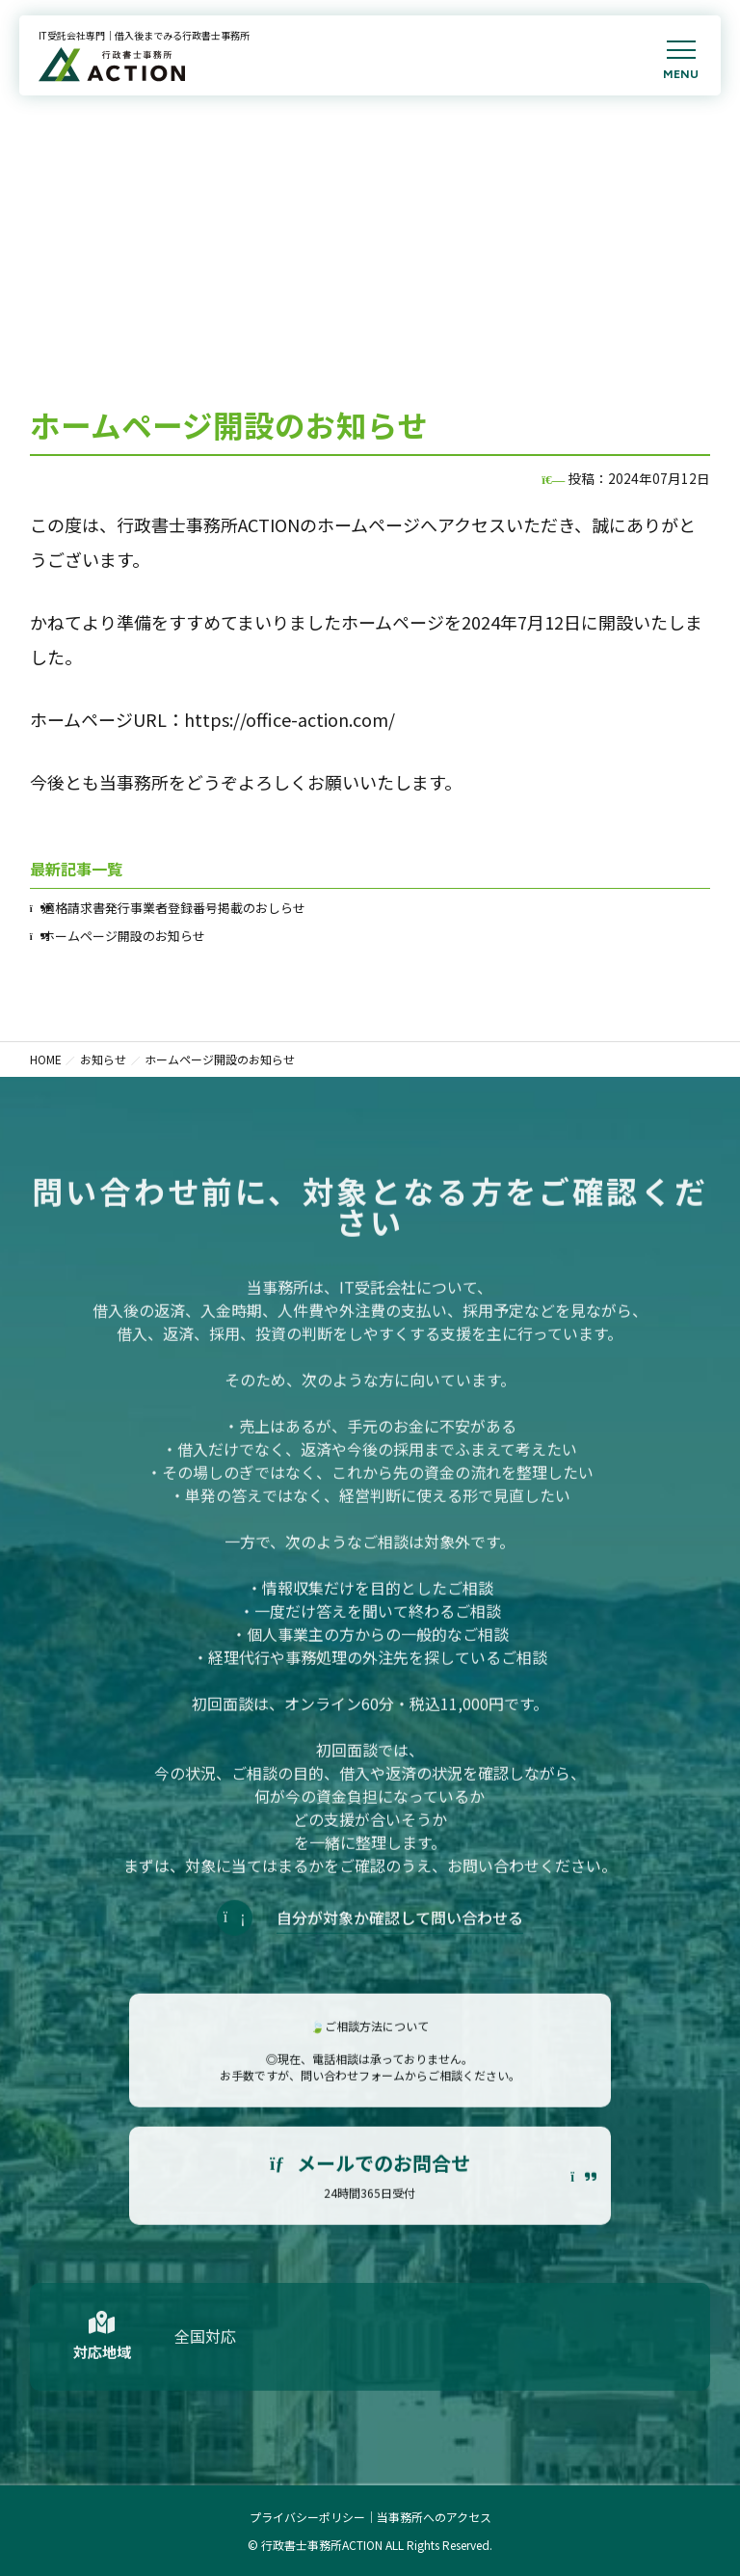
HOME (46, 1059)
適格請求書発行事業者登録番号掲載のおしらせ (173, 908)
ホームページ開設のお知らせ (123, 935)
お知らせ (103, 1059)
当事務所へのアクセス (434, 2517)
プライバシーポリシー (307, 2517)
